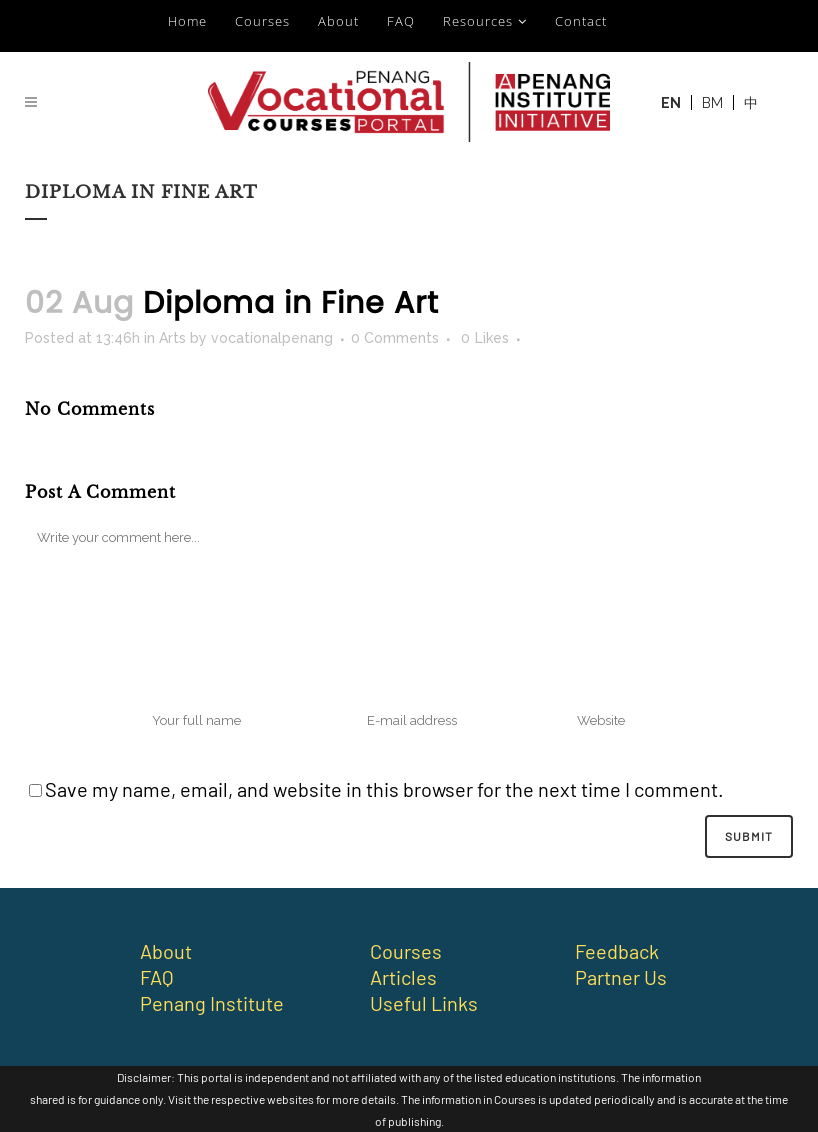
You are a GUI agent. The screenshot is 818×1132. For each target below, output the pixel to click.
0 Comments (395, 338)
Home (187, 21)
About (338, 21)
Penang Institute (212, 1003)
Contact (581, 21)
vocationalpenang (272, 338)
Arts (172, 338)
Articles (403, 977)
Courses (262, 21)
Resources (478, 21)
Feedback (617, 951)
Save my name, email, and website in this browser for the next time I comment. (384, 789)
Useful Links (424, 1003)
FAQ (401, 21)
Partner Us (621, 977)
